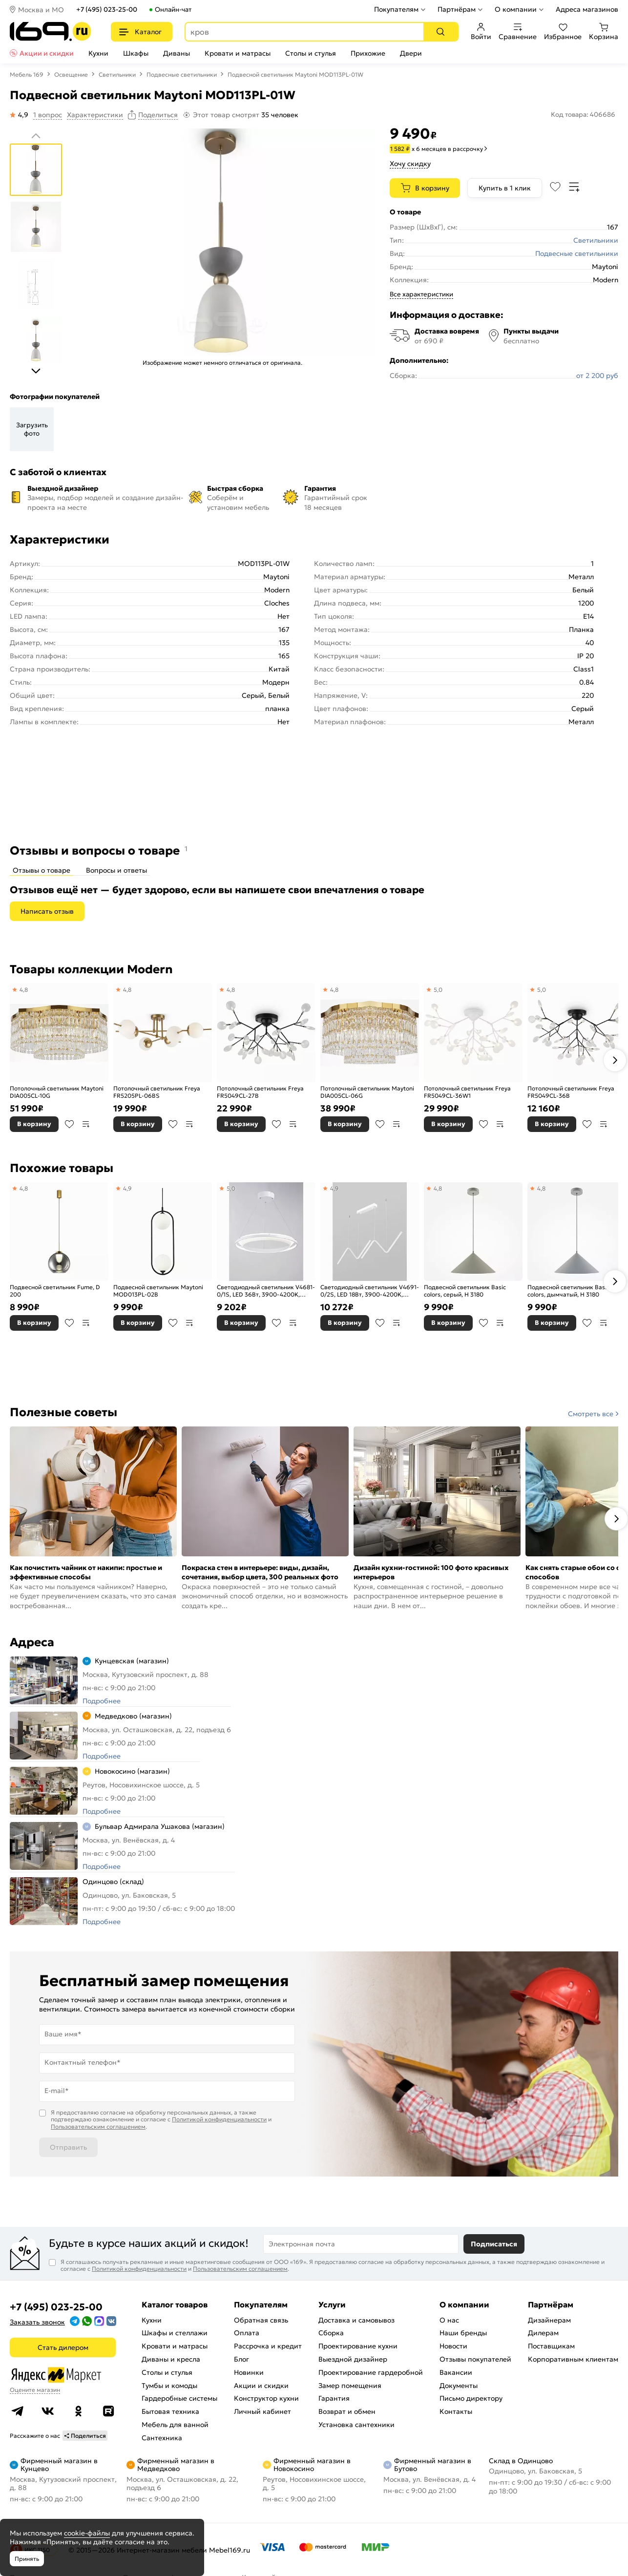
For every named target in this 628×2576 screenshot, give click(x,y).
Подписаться (494, 2244)
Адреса (32, 1642)
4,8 (24, 989)
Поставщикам (551, 2346)
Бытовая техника (170, 2411)
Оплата (246, 2332)
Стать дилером (63, 2347)
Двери (411, 53)
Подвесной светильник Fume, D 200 (55, 1290)
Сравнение (518, 31)
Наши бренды (463, 2332)
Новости (453, 2346)
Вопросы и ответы (116, 870)
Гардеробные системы (179, 2398)
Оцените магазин (35, 2389)
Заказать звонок (37, 2322)
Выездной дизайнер (352, 2359)
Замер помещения (349, 2385)
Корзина (603, 31)
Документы (459, 2385)
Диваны (176, 53)
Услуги (332, 2304)
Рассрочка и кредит (268, 2346)
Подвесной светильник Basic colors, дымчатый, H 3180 (568, 1290)
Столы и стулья (310, 53)
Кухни (98, 53)
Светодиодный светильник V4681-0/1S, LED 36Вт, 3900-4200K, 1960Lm (266, 1290)
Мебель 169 (26, 74)
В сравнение (86, 1124)
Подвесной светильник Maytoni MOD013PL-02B (158, 1290)
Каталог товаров (175, 2304)
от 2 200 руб (597, 375)
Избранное (563, 31)
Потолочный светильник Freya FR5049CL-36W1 (467, 1092)
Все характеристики (421, 294)
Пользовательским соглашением (98, 2126)
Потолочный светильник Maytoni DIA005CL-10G (57, 1092)
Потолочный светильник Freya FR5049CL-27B (260, 1092)
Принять (27, 2558)
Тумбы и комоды (169, 2385)
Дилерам (543, 2332)
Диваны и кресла (171, 2359)
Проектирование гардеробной (370, 2372)
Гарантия (334, 2398)
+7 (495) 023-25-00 (106, 9)
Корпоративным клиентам (573, 2359)
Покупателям (396, 9)
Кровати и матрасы (238, 53)
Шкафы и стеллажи (175, 2332)
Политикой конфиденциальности (219, 2119)
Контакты (456, 2411)
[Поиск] (440, 32)
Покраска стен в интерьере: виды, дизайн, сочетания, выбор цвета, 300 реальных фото (260, 1572)
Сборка (331, 2332)
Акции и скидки (47, 53)
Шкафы (135, 53)
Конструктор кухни (266, 2398)
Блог (241, 2359)
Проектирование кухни (358, 2346)
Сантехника (162, 2437)
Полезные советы (63, 1412)
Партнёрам (457, 9)
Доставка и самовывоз (356, 2320)
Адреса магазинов (587, 9)
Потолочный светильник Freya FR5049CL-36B (570, 1092)
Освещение (71, 74)
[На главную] (50, 31)
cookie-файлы (87, 2533)
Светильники (117, 74)
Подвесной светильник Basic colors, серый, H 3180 (465, 1290)
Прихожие (368, 53)
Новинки (249, 2372)
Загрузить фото (32, 429)
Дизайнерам (549, 2320)
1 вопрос (47, 114)
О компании (516, 9)
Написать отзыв (47, 911)
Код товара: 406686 (583, 114)
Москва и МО (41, 9)
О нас (449, 2320)
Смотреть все (590, 1413)
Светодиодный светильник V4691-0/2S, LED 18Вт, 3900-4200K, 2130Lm (369, 1290)
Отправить (68, 2147)
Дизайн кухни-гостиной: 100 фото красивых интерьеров (431, 1572)
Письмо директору (471, 2398)
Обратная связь (261, 2320)
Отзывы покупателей (475, 2359)
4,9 (127, 1188)
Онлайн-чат (173, 9)
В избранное (69, 1124)
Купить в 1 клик (505, 188)
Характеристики (95, 114)
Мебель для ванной (175, 2424)
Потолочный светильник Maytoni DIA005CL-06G (367, 1092)
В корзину (432, 188)
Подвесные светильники (182, 74)
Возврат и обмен (347, 2411)
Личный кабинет (262, 2411)
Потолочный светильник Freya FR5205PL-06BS (156, 1092)
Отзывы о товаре (41, 870)
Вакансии (456, 2372)
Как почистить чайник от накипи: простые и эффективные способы (86, 1572)
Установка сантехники (356, 2424)
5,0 (438, 989)
